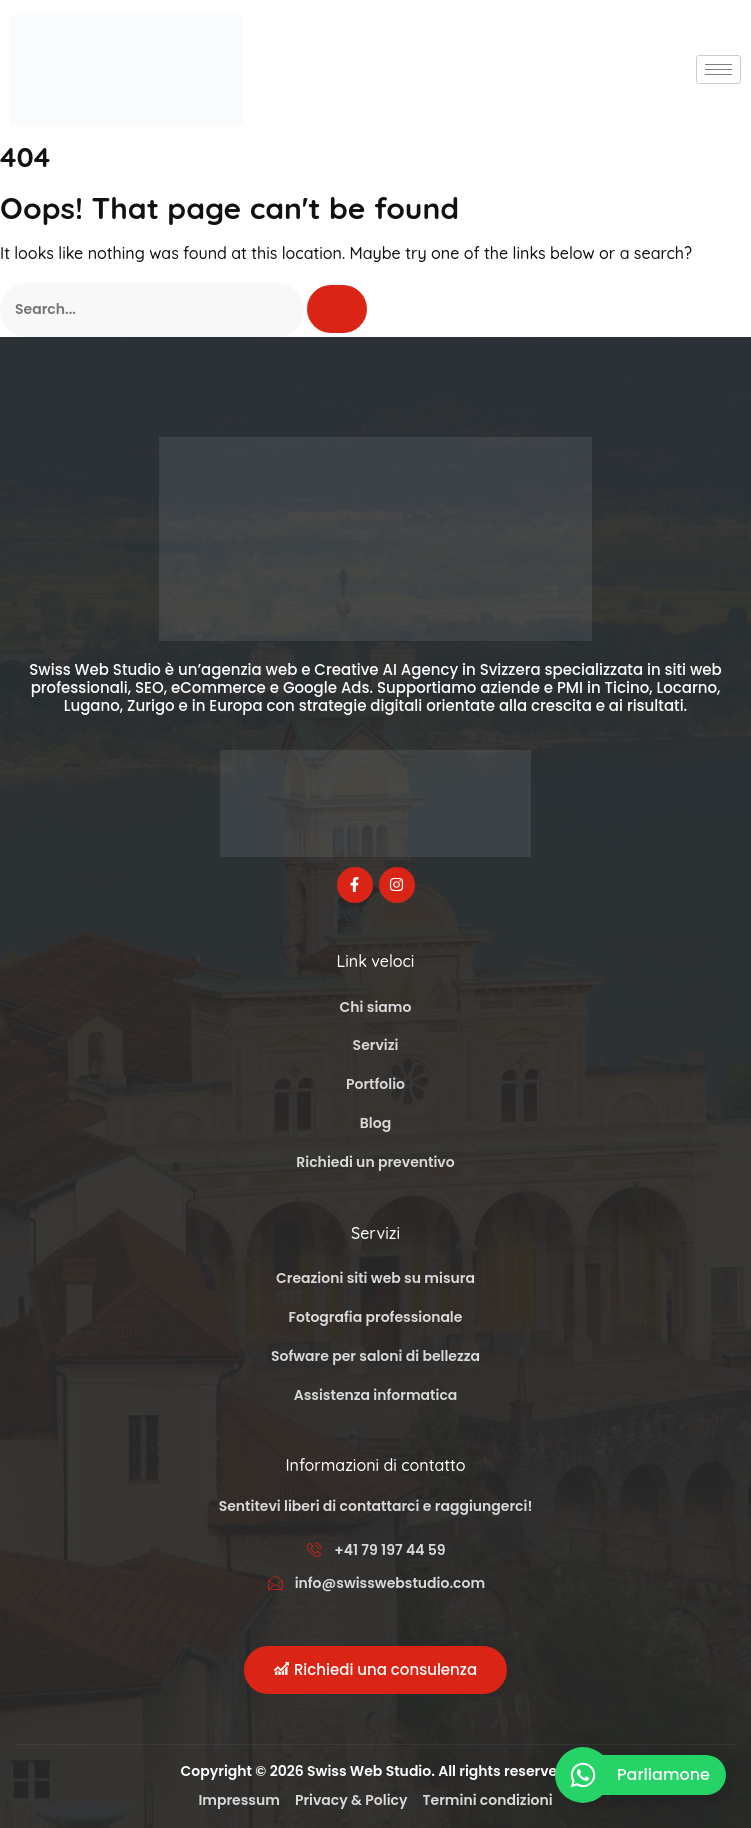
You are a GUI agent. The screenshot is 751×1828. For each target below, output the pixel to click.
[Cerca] (337, 309)
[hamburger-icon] (718, 69)
